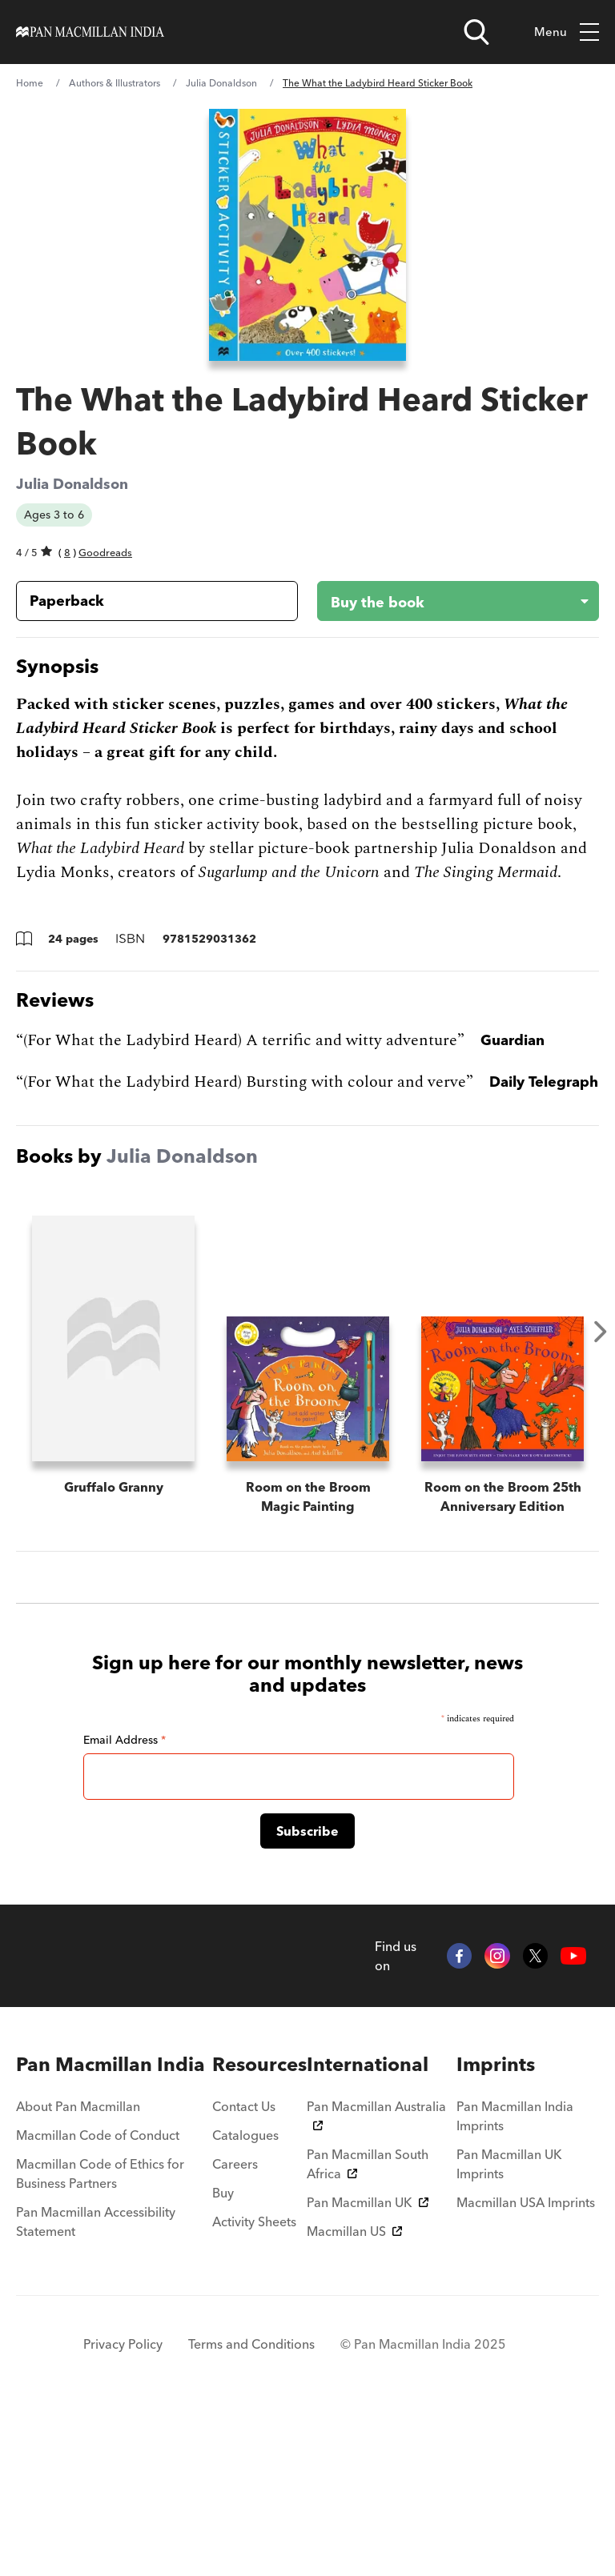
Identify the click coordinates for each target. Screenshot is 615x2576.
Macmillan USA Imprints (525, 2396)
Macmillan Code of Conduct (97, 2329)
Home (29, 83)
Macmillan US (354, 2425)
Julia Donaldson (221, 83)
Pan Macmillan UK (367, 2396)
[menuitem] (114, 2258)
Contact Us (243, 2300)
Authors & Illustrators (114, 83)
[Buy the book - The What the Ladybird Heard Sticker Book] (445, 601)
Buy (223, 2386)
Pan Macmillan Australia (376, 2308)
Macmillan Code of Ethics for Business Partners (100, 2367)
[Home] (90, 32)
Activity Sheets (254, 2415)
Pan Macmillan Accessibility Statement (95, 2415)
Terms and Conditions (251, 2538)
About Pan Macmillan (78, 2300)
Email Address (124, 1933)
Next (600, 1331)
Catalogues (245, 2329)
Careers (235, 2358)
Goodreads (105, 552)
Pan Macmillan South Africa (367, 2357)
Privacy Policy (123, 2538)
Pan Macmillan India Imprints (514, 2309)
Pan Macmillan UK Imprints (509, 2357)
